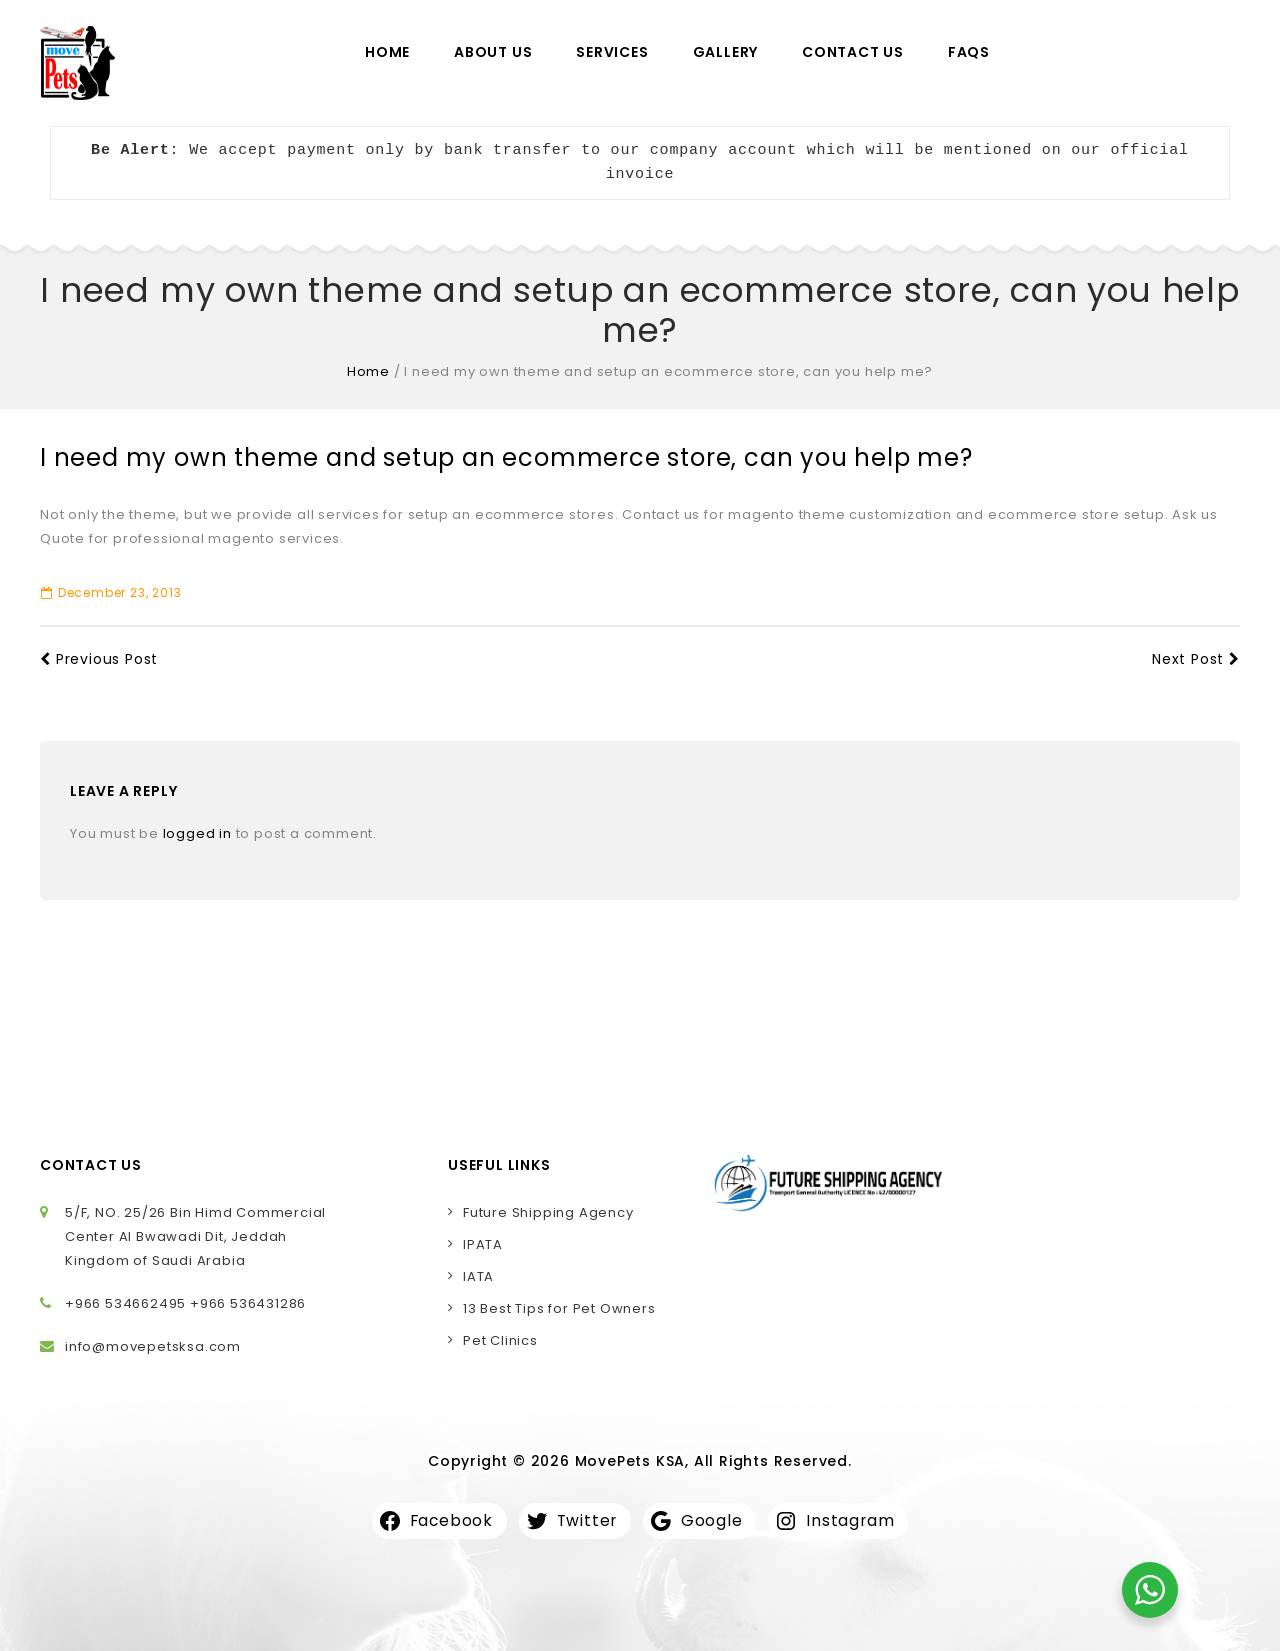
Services (612, 52)
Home (387, 52)
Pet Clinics (500, 1340)
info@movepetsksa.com (153, 1346)
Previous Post (99, 659)
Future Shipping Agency (548, 1212)
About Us (493, 52)
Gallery (726, 52)
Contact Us (853, 52)
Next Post (1196, 659)
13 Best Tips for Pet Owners (559, 1308)
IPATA (483, 1244)
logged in (197, 833)
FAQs (969, 52)
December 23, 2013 (111, 592)
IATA (478, 1276)
